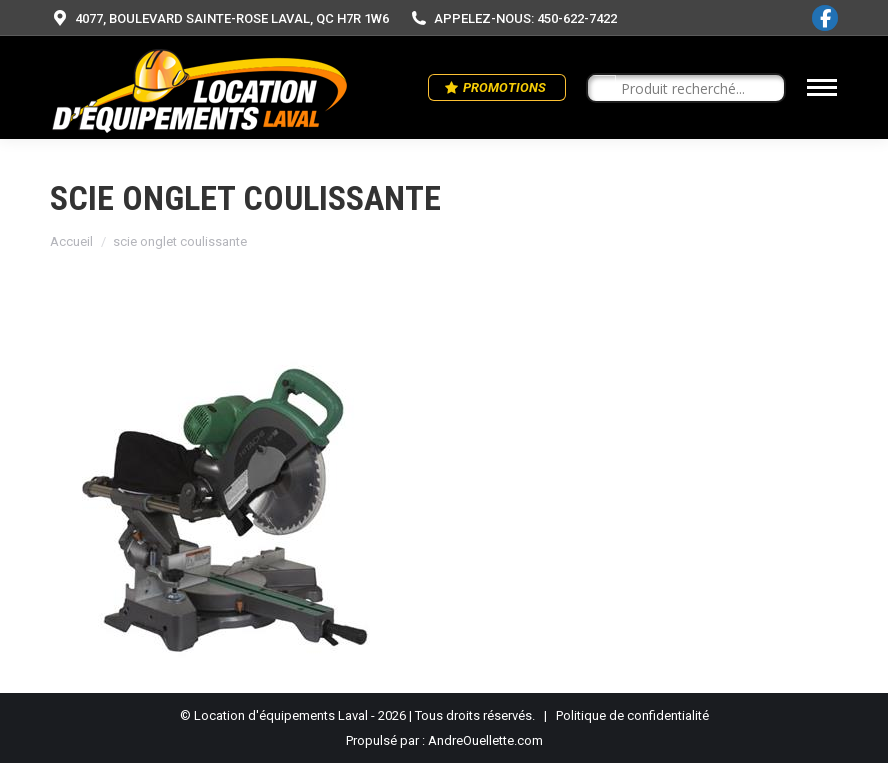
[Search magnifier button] (602, 89)
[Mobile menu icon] (822, 87)
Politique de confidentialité (632, 715)
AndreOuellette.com (485, 740)
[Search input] (695, 89)
